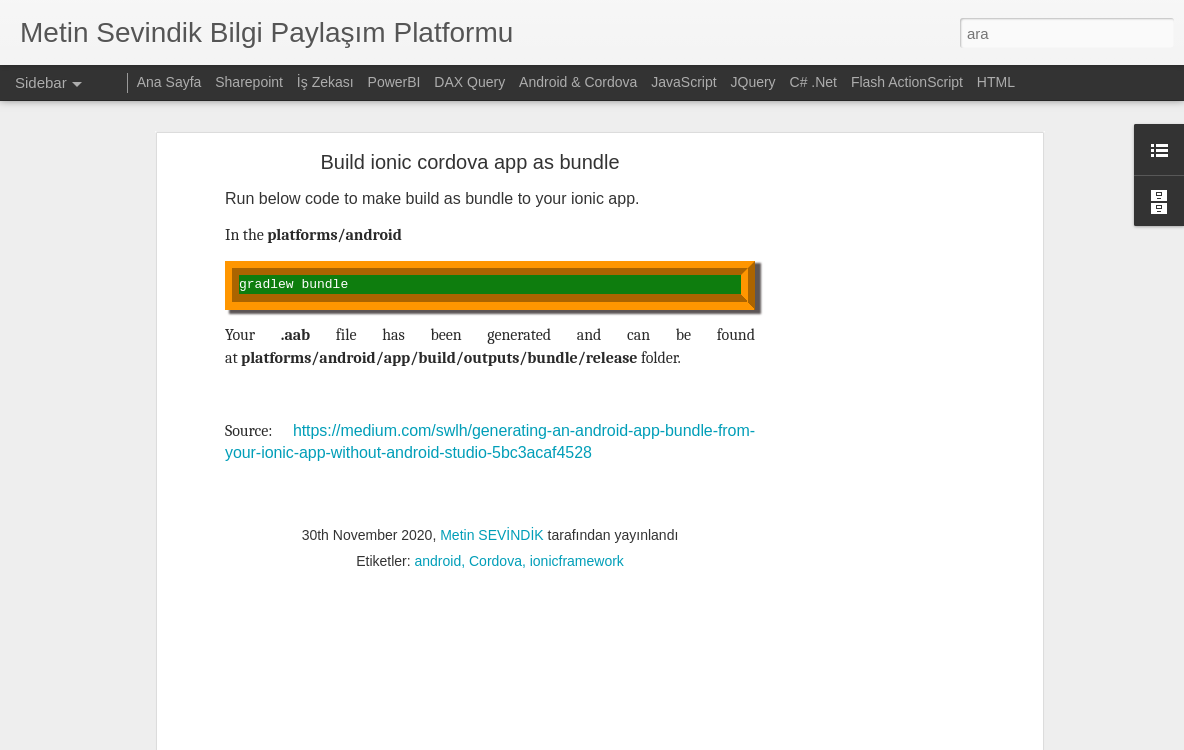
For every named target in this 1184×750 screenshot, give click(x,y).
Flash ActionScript (907, 82)
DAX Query (469, 82)
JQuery (753, 82)
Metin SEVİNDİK (491, 313)
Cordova (495, 339)
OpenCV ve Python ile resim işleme (143, 662)
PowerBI (394, 82)
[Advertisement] (490, 468)
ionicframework (577, 339)
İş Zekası (325, 82)
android (438, 339)
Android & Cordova (578, 82)
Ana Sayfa (169, 82)
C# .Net (813, 82)
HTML (996, 82)
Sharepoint (249, 82)
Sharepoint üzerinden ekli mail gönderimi (157, 617)
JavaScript (683, 82)
